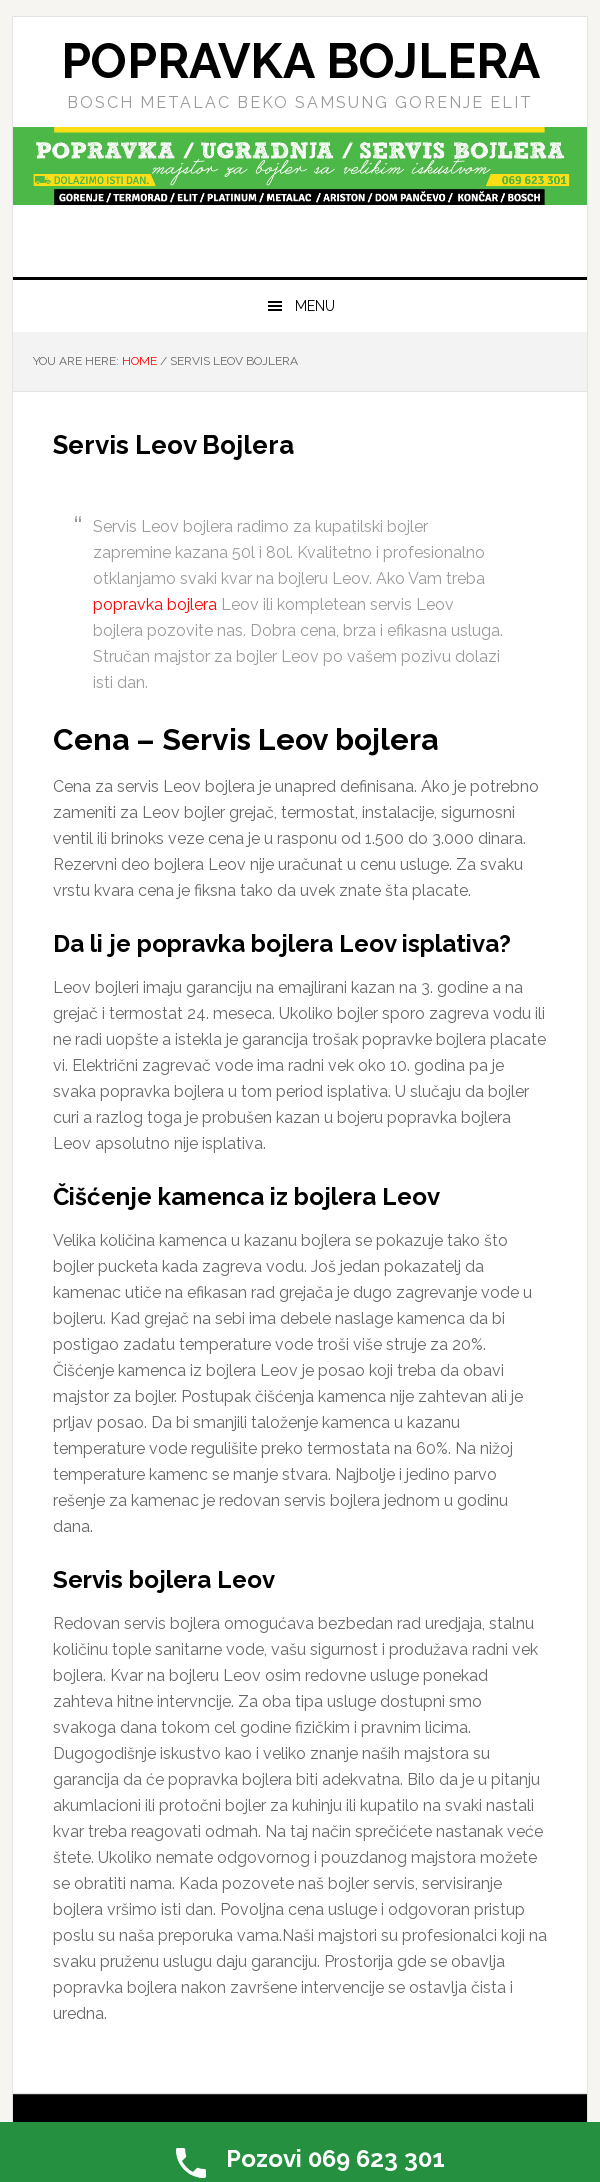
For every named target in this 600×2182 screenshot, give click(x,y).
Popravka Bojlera (300, 61)
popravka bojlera (155, 604)
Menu (315, 306)
